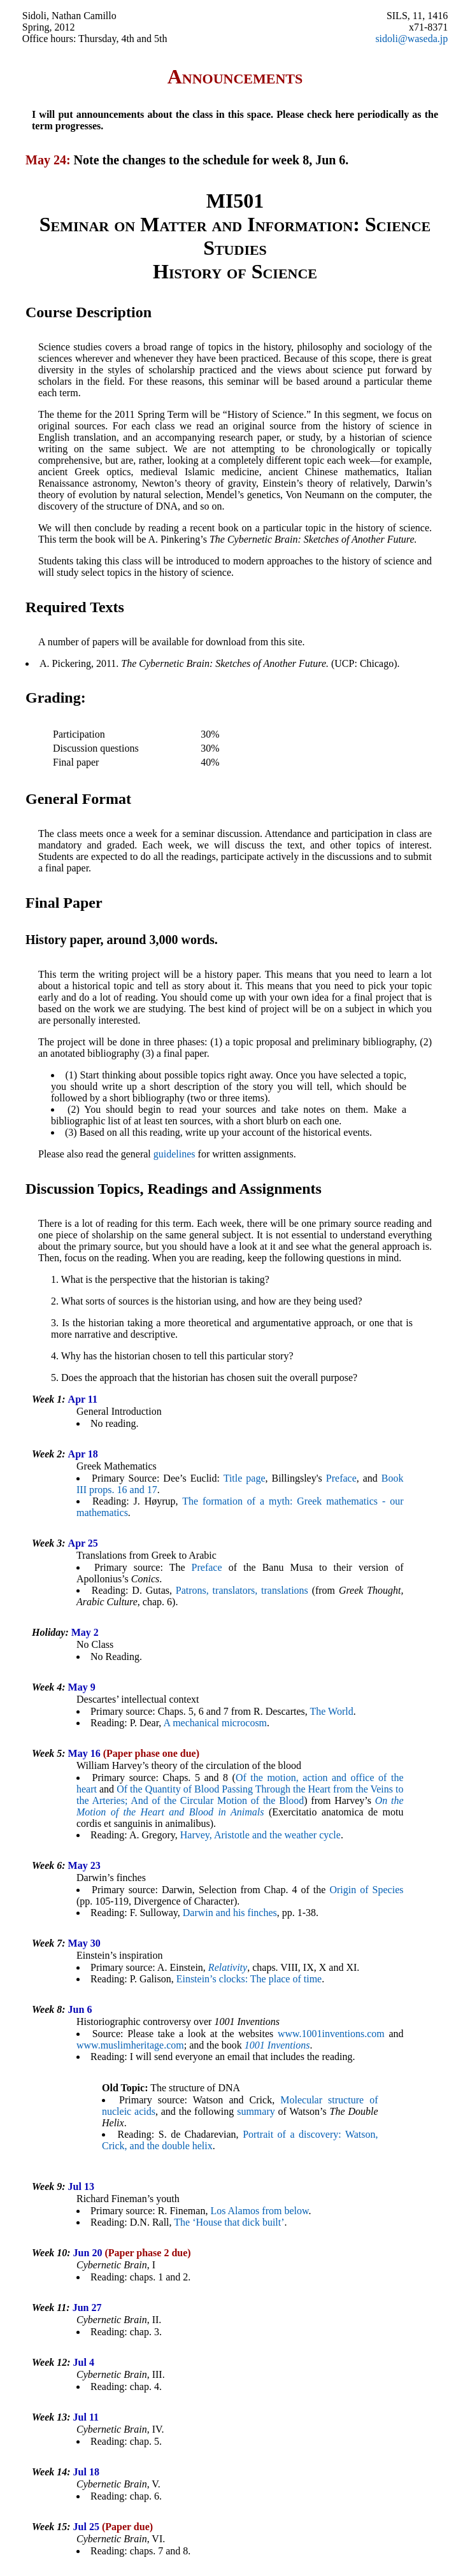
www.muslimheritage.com (130, 2045)
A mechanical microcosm (215, 1722)
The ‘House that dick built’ (229, 2222)
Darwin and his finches (230, 1912)
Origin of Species (366, 1889)
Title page (245, 1478)
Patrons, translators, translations (242, 1590)
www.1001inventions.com (331, 2033)
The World (331, 1711)
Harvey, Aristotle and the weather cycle (260, 1834)
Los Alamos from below (259, 2210)
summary (256, 2111)
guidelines (174, 1153)
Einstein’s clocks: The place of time (249, 1978)
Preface (341, 1478)
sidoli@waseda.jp (411, 38)
